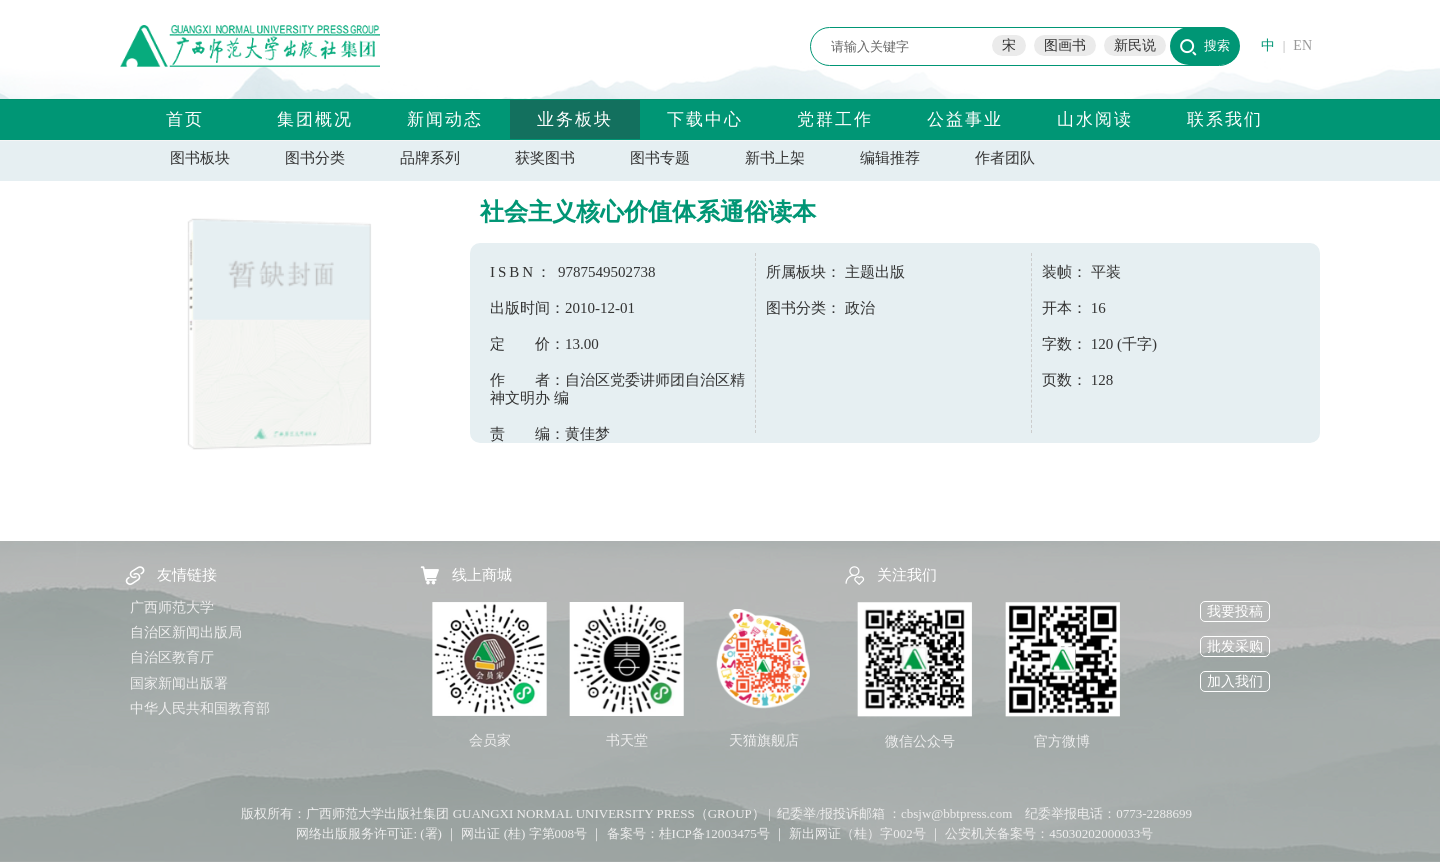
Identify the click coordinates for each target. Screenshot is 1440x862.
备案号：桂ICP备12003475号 (688, 833)
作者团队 (1005, 158)
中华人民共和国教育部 (200, 708)
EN (1302, 45)
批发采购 (1235, 646)
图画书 (1065, 45)
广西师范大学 (172, 607)
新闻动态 (445, 119)
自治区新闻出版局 (186, 632)
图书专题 (660, 158)
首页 (185, 119)
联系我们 (1225, 119)
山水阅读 (1095, 119)
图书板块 (200, 158)
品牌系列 (430, 158)
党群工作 (835, 119)
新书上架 (775, 158)
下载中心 (705, 119)
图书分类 (315, 158)
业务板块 (575, 119)
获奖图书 (545, 158)
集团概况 (315, 119)
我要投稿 (1235, 611)
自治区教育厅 (172, 657)
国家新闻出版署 (179, 683)
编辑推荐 (890, 158)
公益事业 (965, 119)
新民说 (1135, 45)
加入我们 (1235, 681)
